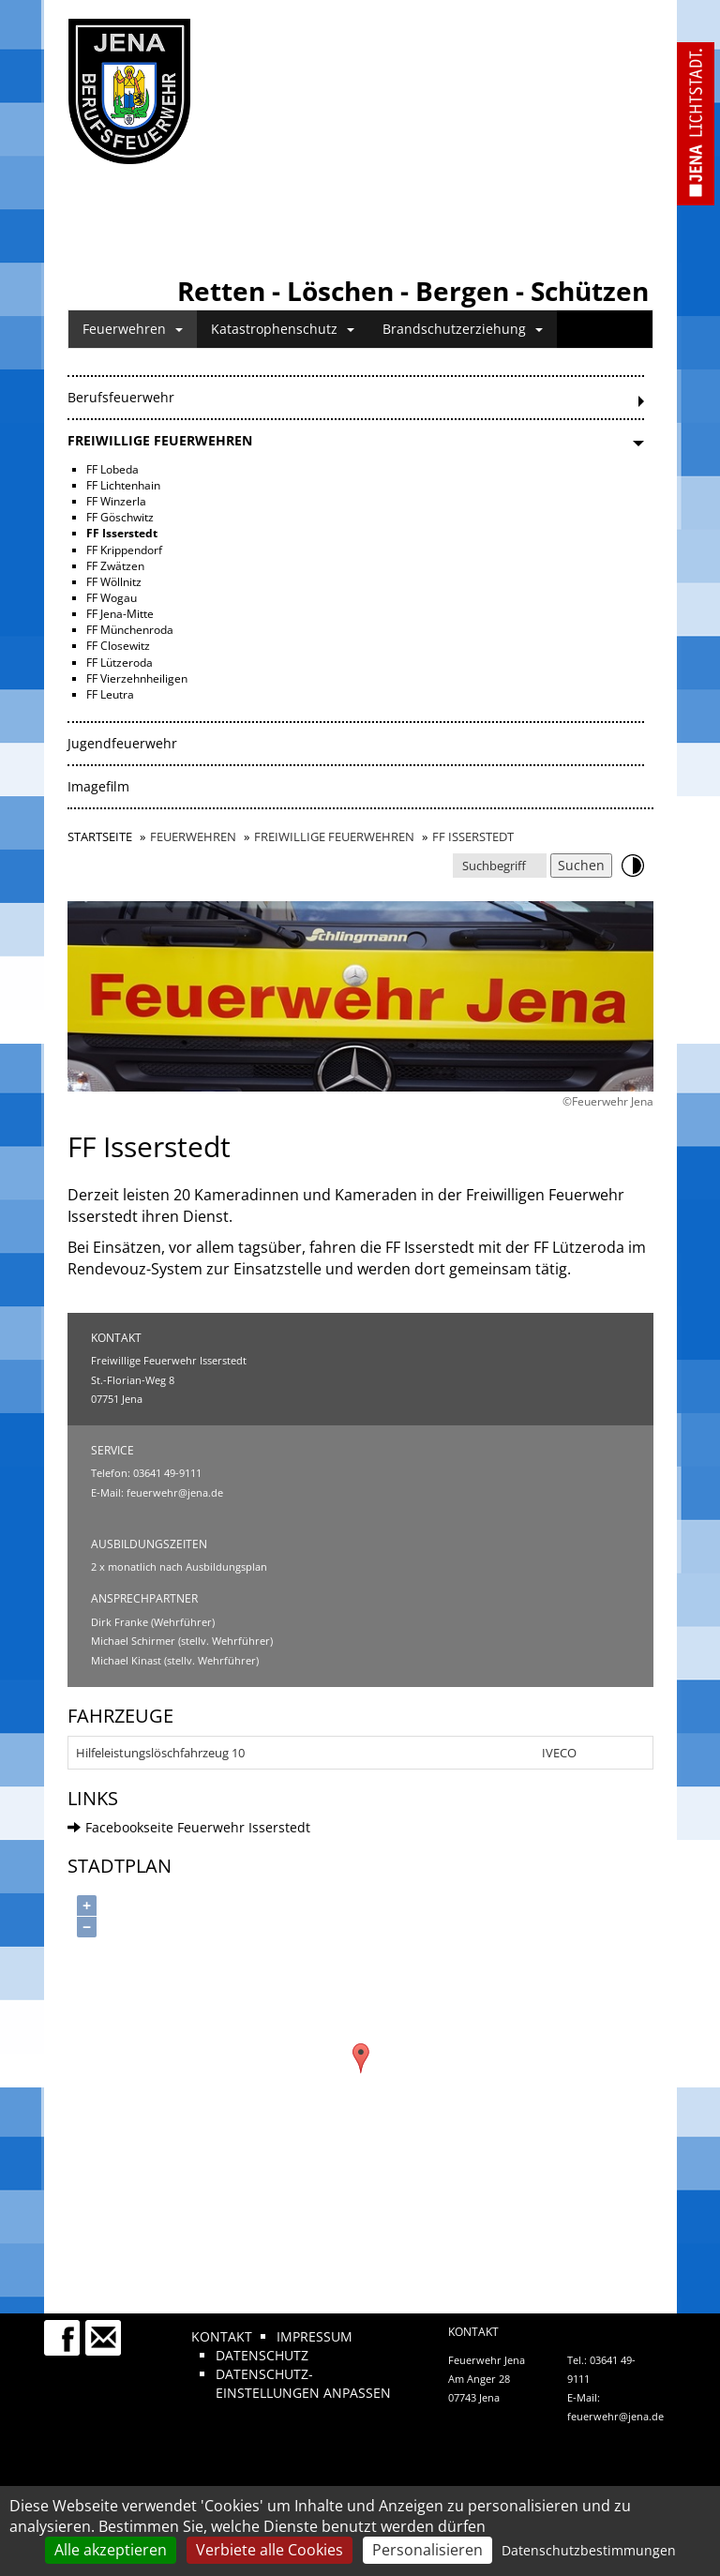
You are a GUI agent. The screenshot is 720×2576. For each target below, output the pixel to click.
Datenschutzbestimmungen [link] (589, 2550)
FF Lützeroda (119, 662)
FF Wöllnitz (114, 582)
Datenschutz (262, 2355)
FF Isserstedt (122, 533)
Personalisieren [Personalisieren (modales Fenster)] (427, 2549)
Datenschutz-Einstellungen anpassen (303, 2383)
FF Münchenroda (129, 630)
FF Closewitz (118, 646)
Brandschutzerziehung (462, 329)
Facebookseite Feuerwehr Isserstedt (189, 1827)
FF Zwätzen (115, 566)
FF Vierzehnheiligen (137, 678)
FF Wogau (111, 598)
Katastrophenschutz (282, 329)
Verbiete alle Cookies (269, 2549)
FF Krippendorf (124, 550)
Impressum (314, 2336)
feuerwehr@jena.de (175, 1492)
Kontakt (221, 2336)
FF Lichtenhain (123, 485)
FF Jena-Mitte (120, 614)
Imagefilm (98, 786)
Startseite (100, 836)
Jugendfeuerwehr (122, 743)
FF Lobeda (112, 469)
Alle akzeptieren (110, 2549)
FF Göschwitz (120, 517)
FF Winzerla (116, 501)
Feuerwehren (132, 329)
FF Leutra (110, 694)
